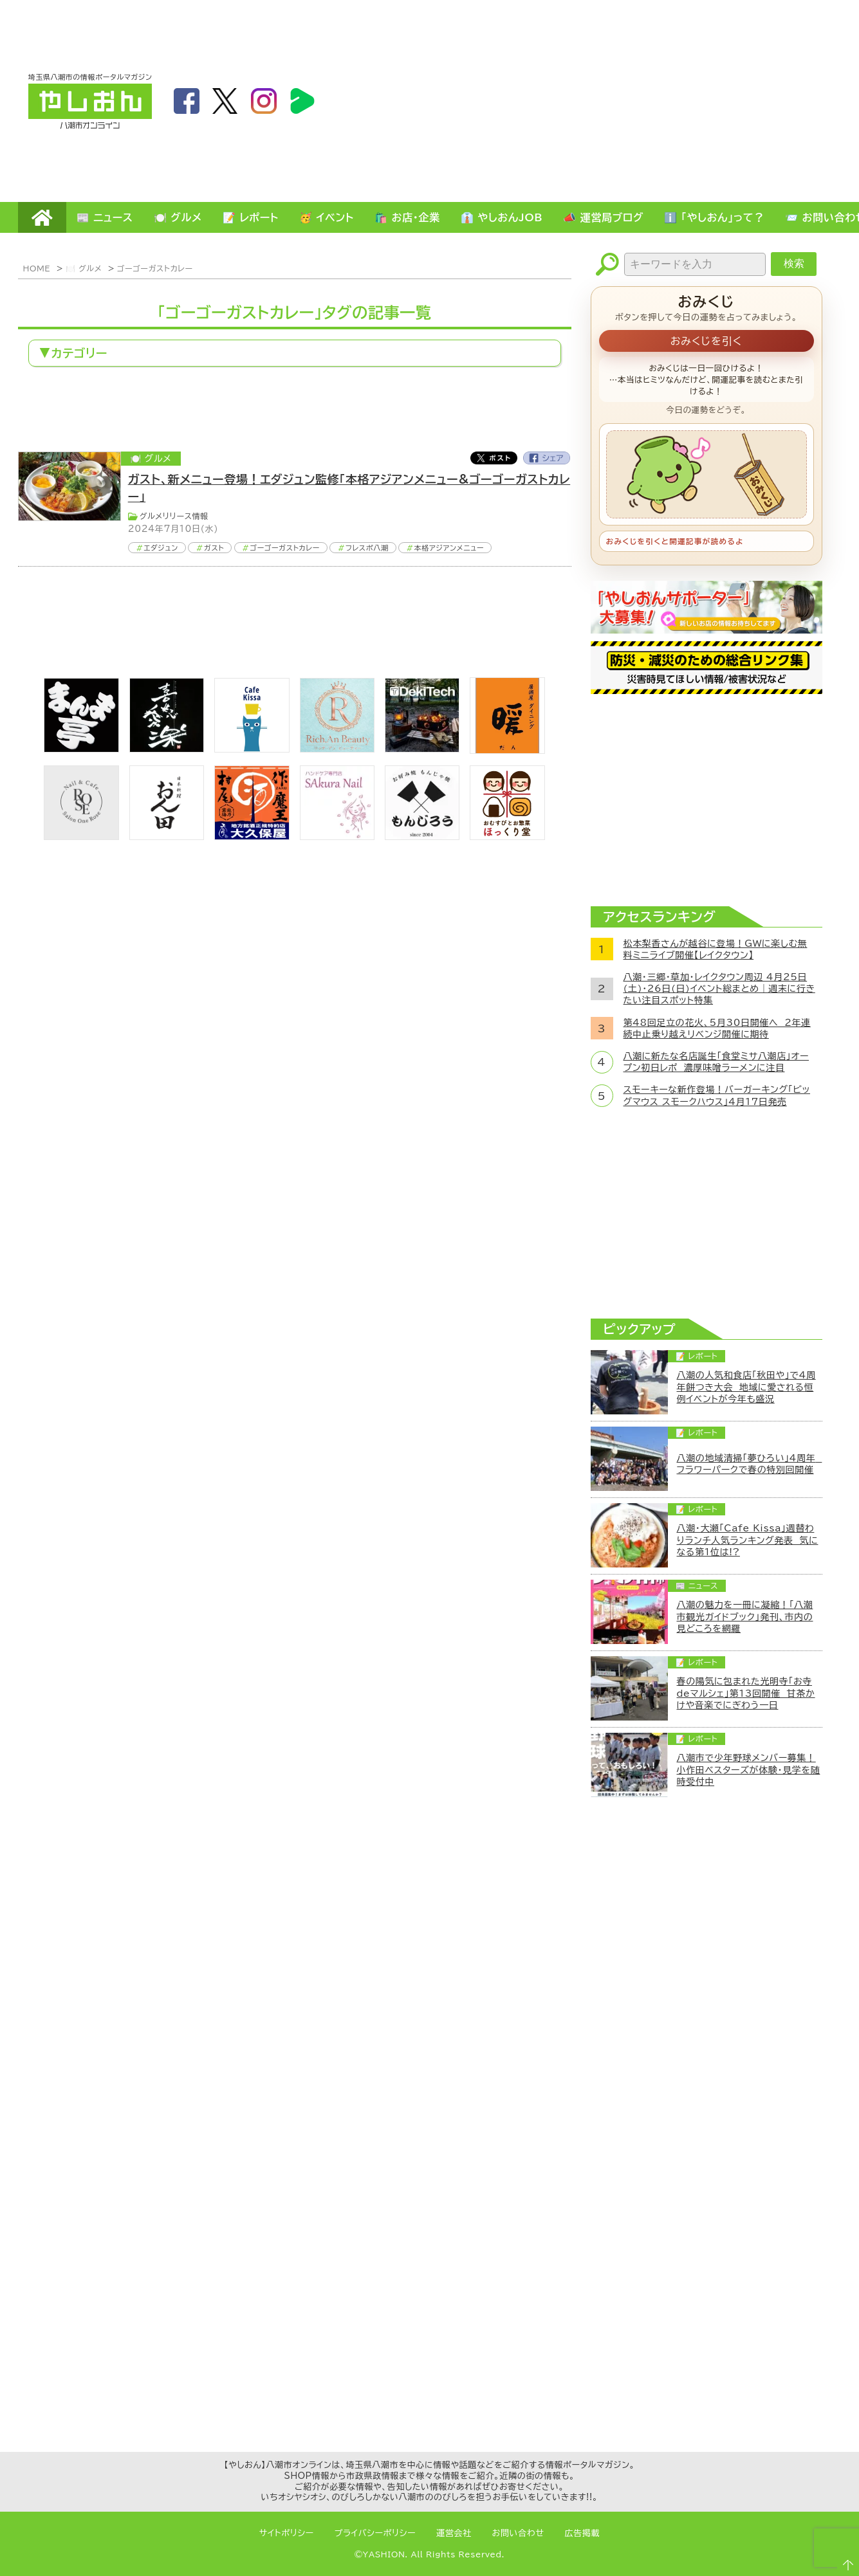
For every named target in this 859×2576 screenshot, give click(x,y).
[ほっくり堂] (507, 836)
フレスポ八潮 (367, 547)
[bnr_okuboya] (251, 836)
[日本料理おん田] (166, 836)
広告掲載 (582, 2533)
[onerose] (81, 836)
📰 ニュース (105, 217)
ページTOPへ (843, 2560)
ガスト (214, 547)
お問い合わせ (518, 2533)
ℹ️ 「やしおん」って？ (714, 217)
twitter (225, 101)
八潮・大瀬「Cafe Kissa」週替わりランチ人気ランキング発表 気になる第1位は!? (747, 1540)
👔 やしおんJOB (502, 217)
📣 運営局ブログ (603, 217)
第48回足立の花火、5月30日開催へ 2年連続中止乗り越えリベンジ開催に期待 (717, 1028)
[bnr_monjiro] (422, 836)
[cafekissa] (251, 749)
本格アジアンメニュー (449, 547)
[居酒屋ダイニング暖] (507, 750)
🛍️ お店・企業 (407, 217)
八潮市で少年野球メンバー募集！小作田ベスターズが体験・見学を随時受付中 (748, 1769)
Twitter (493, 458)
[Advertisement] (695, 100)
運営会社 (454, 2533)
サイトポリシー (286, 2533)
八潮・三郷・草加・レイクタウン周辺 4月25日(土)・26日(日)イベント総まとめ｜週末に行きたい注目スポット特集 (719, 989)
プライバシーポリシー (375, 2533)
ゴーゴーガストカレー (155, 268)
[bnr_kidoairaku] (166, 749)
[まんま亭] (81, 749)
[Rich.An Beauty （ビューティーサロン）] (337, 749)
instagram (264, 101)
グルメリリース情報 (174, 516)
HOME (42, 217)
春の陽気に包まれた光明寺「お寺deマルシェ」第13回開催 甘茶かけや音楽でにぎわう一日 (746, 1693)
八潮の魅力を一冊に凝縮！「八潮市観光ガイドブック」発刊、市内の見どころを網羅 (745, 1616)
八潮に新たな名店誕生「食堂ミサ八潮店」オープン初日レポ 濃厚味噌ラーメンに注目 (716, 1062)
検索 (794, 263)
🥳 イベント (326, 217)
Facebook (546, 458)
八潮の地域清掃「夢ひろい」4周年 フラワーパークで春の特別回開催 (749, 1464)
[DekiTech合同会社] (422, 749)
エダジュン (161, 547)
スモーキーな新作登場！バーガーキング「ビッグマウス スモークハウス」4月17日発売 (717, 1095)
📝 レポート (251, 217)
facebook (186, 101)
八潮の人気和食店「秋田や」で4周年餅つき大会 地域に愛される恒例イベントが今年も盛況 (746, 1387)
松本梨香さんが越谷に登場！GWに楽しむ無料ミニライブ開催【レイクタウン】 (715, 949)
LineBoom (302, 101)
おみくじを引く (706, 341)
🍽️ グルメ (178, 217)
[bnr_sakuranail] (337, 836)
